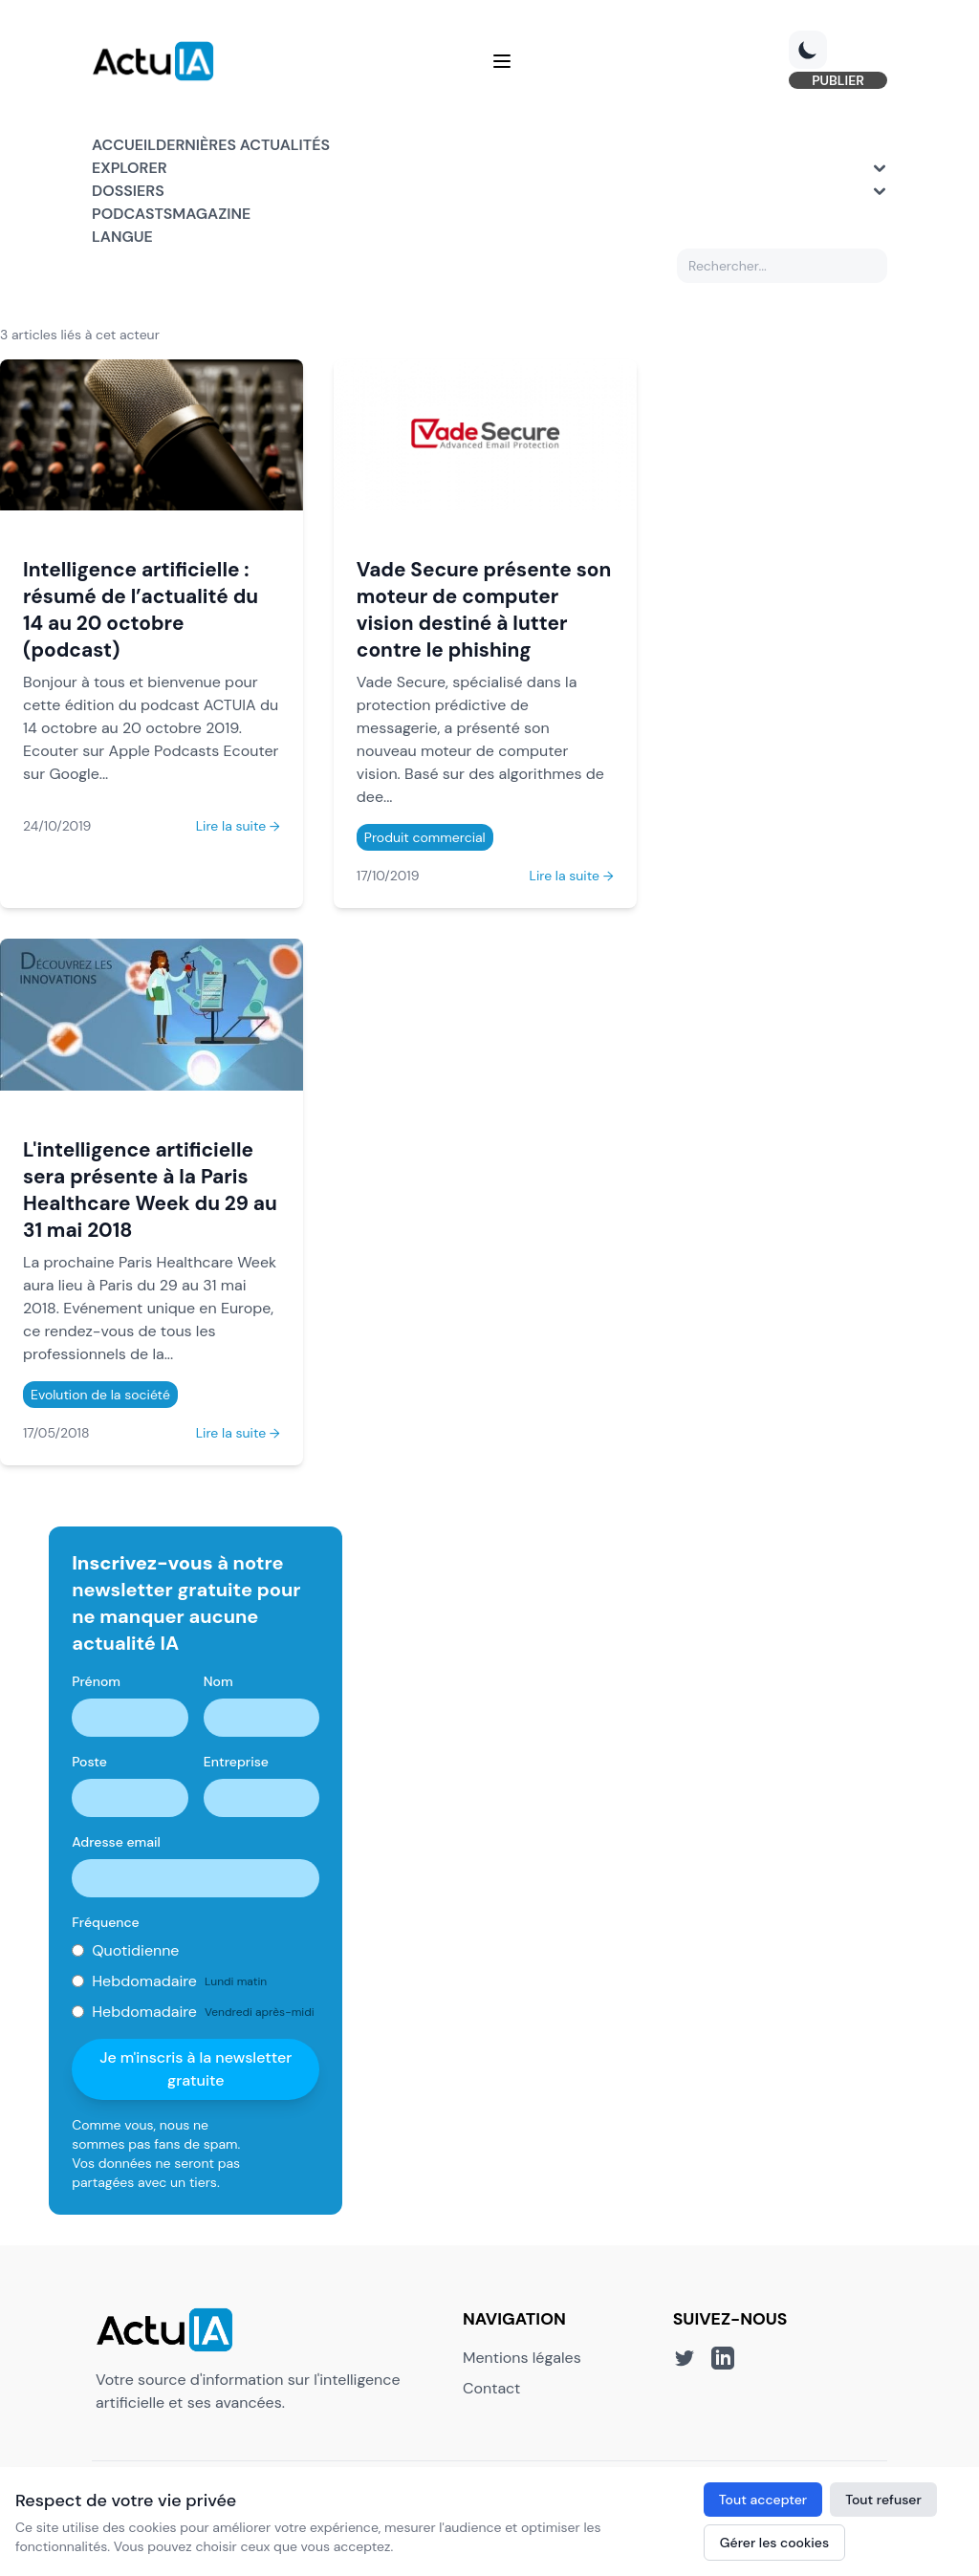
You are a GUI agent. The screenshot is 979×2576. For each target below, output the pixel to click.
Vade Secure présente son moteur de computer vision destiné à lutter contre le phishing (484, 609)
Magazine (211, 214)
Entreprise (236, 1761)
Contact (491, 2388)
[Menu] (502, 61)
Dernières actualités (243, 145)
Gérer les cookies (774, 2542)
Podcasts (132, 214)
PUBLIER (838, 80)
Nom (218, 1681)
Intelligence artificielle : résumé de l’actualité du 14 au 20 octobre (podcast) (140, 609)
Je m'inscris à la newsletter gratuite (195, 2068)
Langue (122, 237)
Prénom (96, 1681)
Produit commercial (425, 837)
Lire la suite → (238, 825)
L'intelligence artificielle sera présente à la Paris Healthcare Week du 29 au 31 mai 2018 (150, 1189)
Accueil (124, 145)
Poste (89, 1761)
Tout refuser (883, 2499)
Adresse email (116, 1842)
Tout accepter (763, 2499)
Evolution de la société (100, 1394)
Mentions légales (522, 2358)
